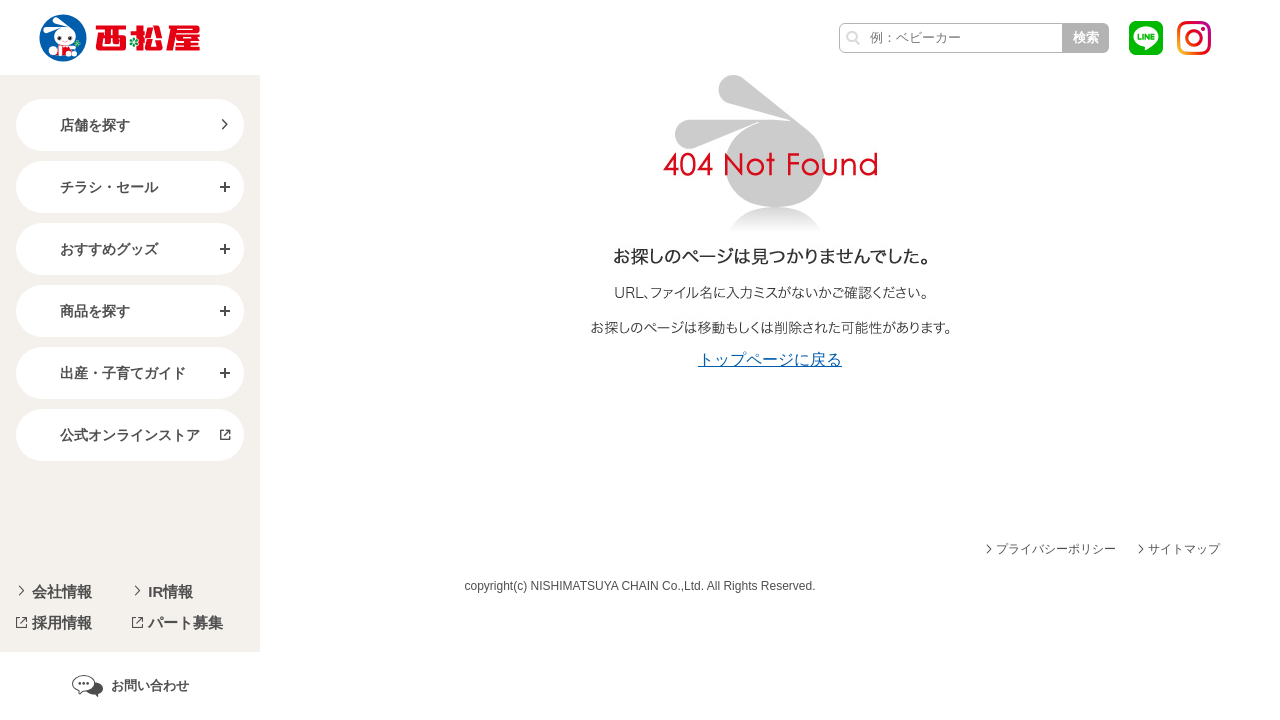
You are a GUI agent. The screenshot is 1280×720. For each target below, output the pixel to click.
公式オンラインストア (114, 435)
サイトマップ (1184, 549)
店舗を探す (79, 125)
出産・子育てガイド (107, 373)
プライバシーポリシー (1056, 549)
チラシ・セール (93, 187)
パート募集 (185, 622)
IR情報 (170, 591)
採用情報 (62, 622)
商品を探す (79, 311)
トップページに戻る (770, 359)
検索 (1086, 37)
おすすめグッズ (93, 249)
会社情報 (62, 591)
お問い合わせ (150, 685)
